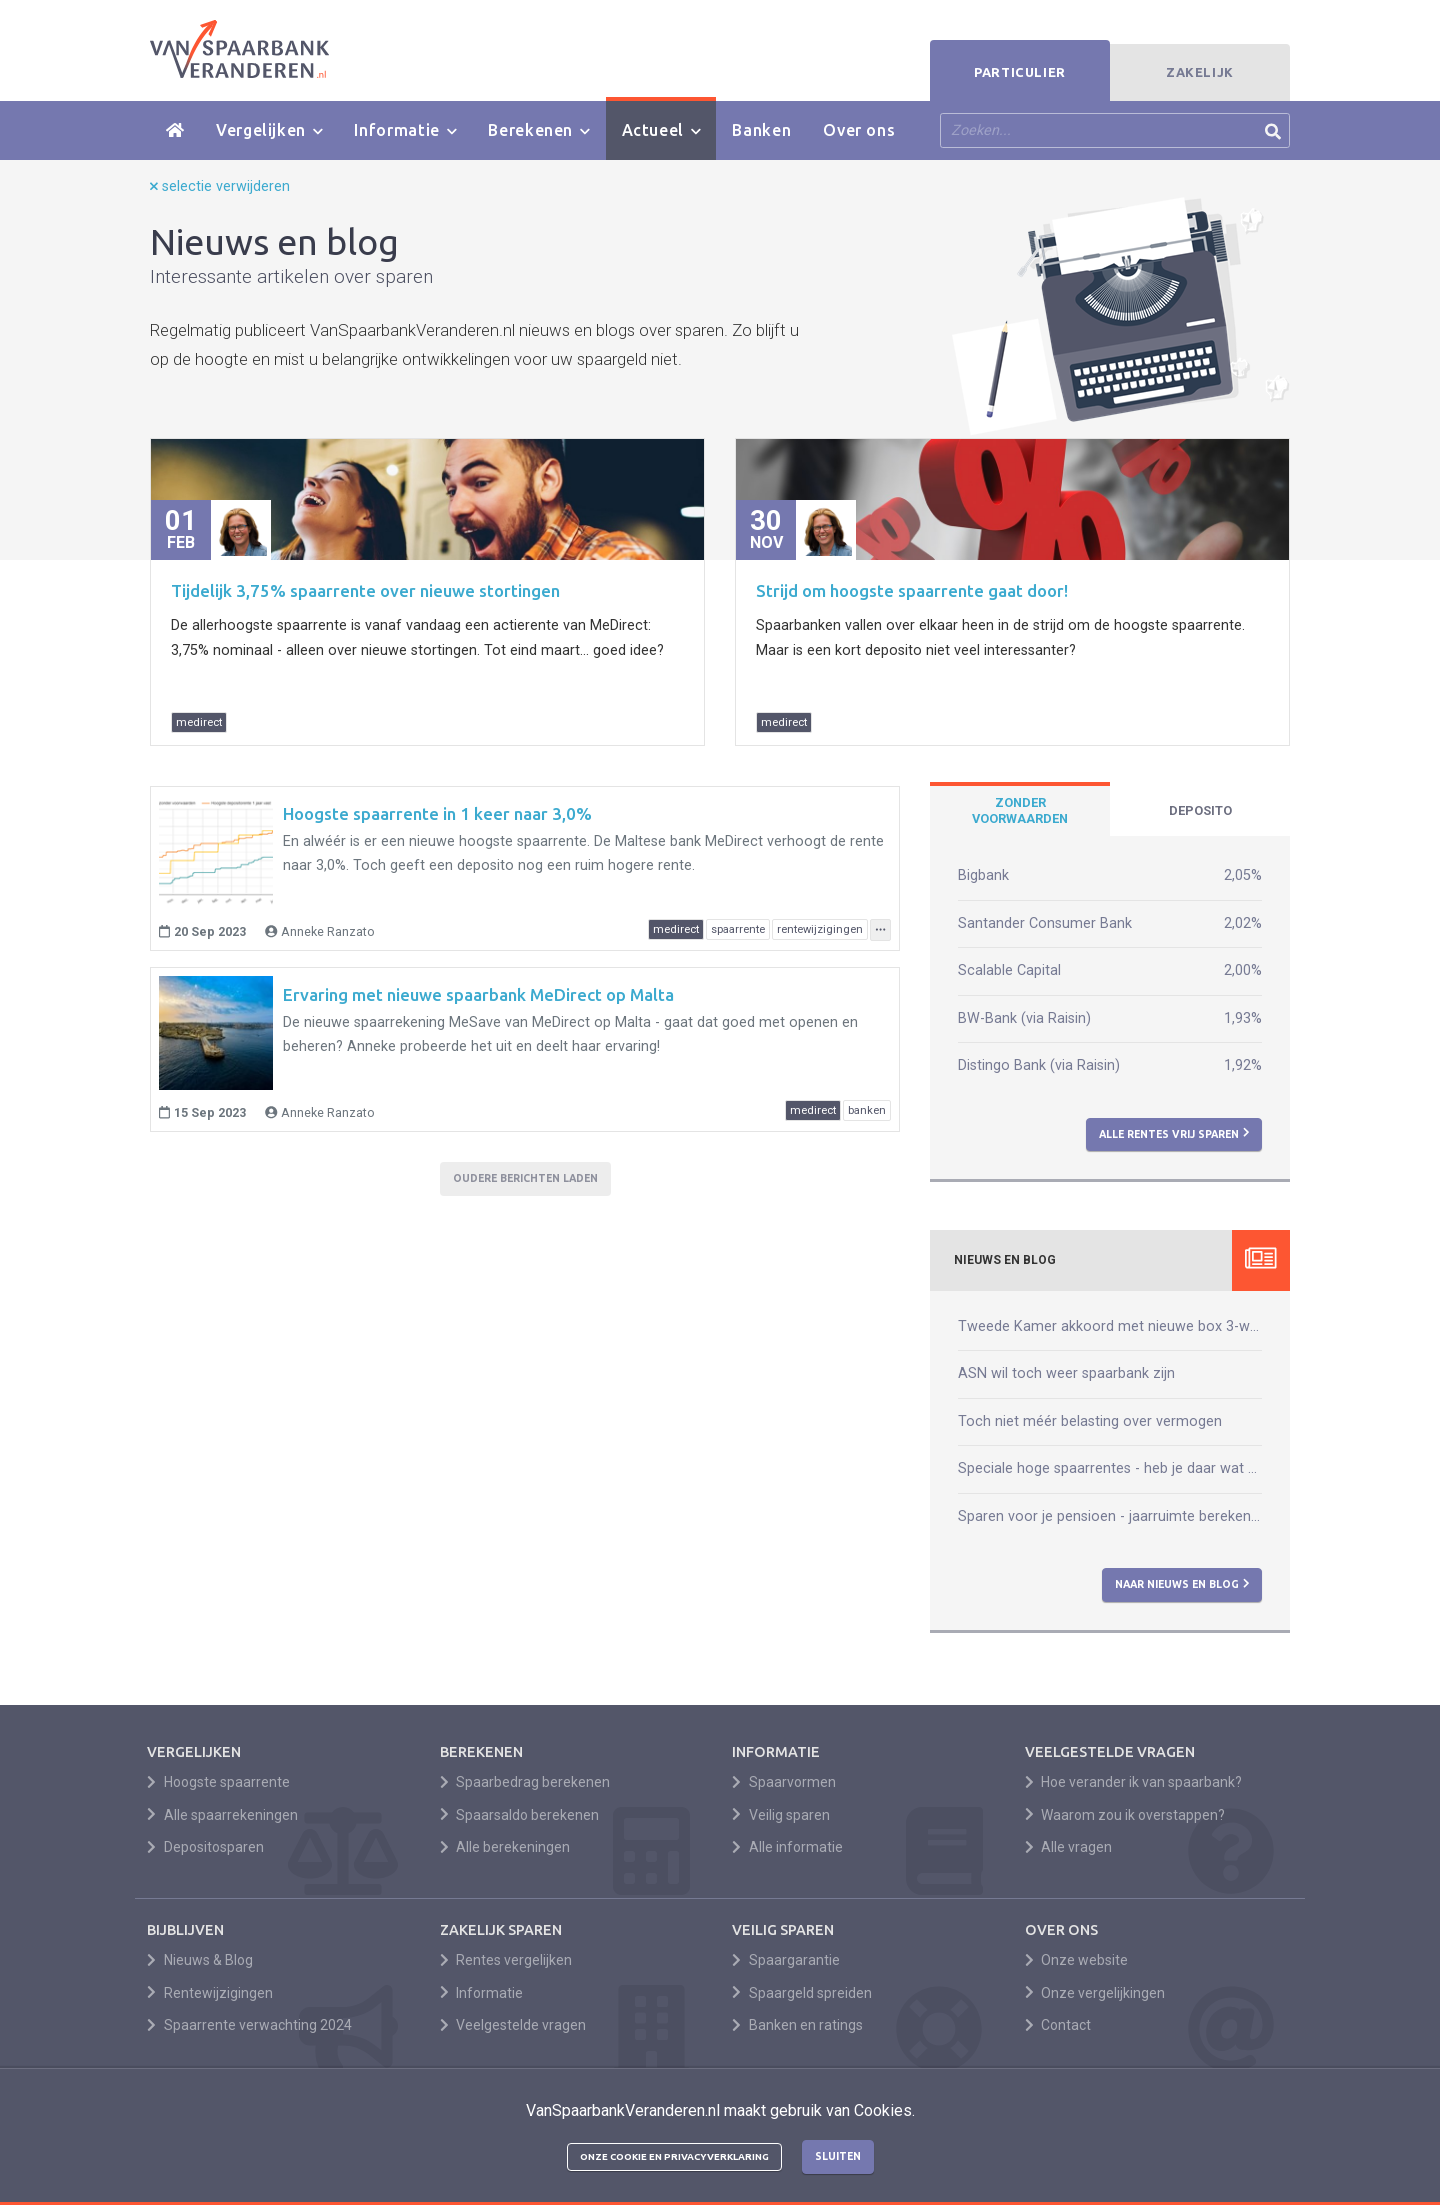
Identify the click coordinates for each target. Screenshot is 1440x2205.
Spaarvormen (784, 1782)
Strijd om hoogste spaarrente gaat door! (912, 590)
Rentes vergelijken (506, 1960)
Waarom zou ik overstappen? (1125, 1815)
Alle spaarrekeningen (222, 1815)
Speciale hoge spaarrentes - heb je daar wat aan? (1110, 1468)
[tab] (1020, 811)
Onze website (1077, 1960)
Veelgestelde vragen (513, 2025)
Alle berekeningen (505, 1847)
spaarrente (738, 929)
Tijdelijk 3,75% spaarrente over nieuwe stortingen (365, 590)
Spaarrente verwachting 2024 (249, 2025)
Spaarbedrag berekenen (525, 1782)
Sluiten (838, 2156)
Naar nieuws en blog (1182, 1584)
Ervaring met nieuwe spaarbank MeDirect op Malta (478, 994)
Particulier (1020, 72)
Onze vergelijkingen (1095, 1993)
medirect (199, 722)
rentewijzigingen (820, 929)
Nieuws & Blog (200, 1960)
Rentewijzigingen (210, 1993)
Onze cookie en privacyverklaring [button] (674, 2156)
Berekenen (538, 130)
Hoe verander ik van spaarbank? (1134, 1782)
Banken (761, 130)
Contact (1058, 2025)
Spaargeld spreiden (802, 1993)
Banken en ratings (797, 2025)
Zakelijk (1200, 72)
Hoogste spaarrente (218, 1782)
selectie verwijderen (220, 186)
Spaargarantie (786, 1960)
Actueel (661, 130)
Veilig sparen (781, 1815)
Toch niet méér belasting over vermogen (1090, 1421)
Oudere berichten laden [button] (525, 1178)
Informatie (405, 130)
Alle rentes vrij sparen (1174, 1133)
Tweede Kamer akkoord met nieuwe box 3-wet (1110, 1326)
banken (867, 1110)
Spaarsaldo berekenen (520, 1815)
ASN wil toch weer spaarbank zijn (1066, 1373)
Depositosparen (205, 1847)
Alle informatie (787, 1847)
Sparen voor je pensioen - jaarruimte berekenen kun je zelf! (1110, 1516)
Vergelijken (269, 130)
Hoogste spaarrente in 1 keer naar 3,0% (437, 813)
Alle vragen (1069, 1847)
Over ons (859, 130)
